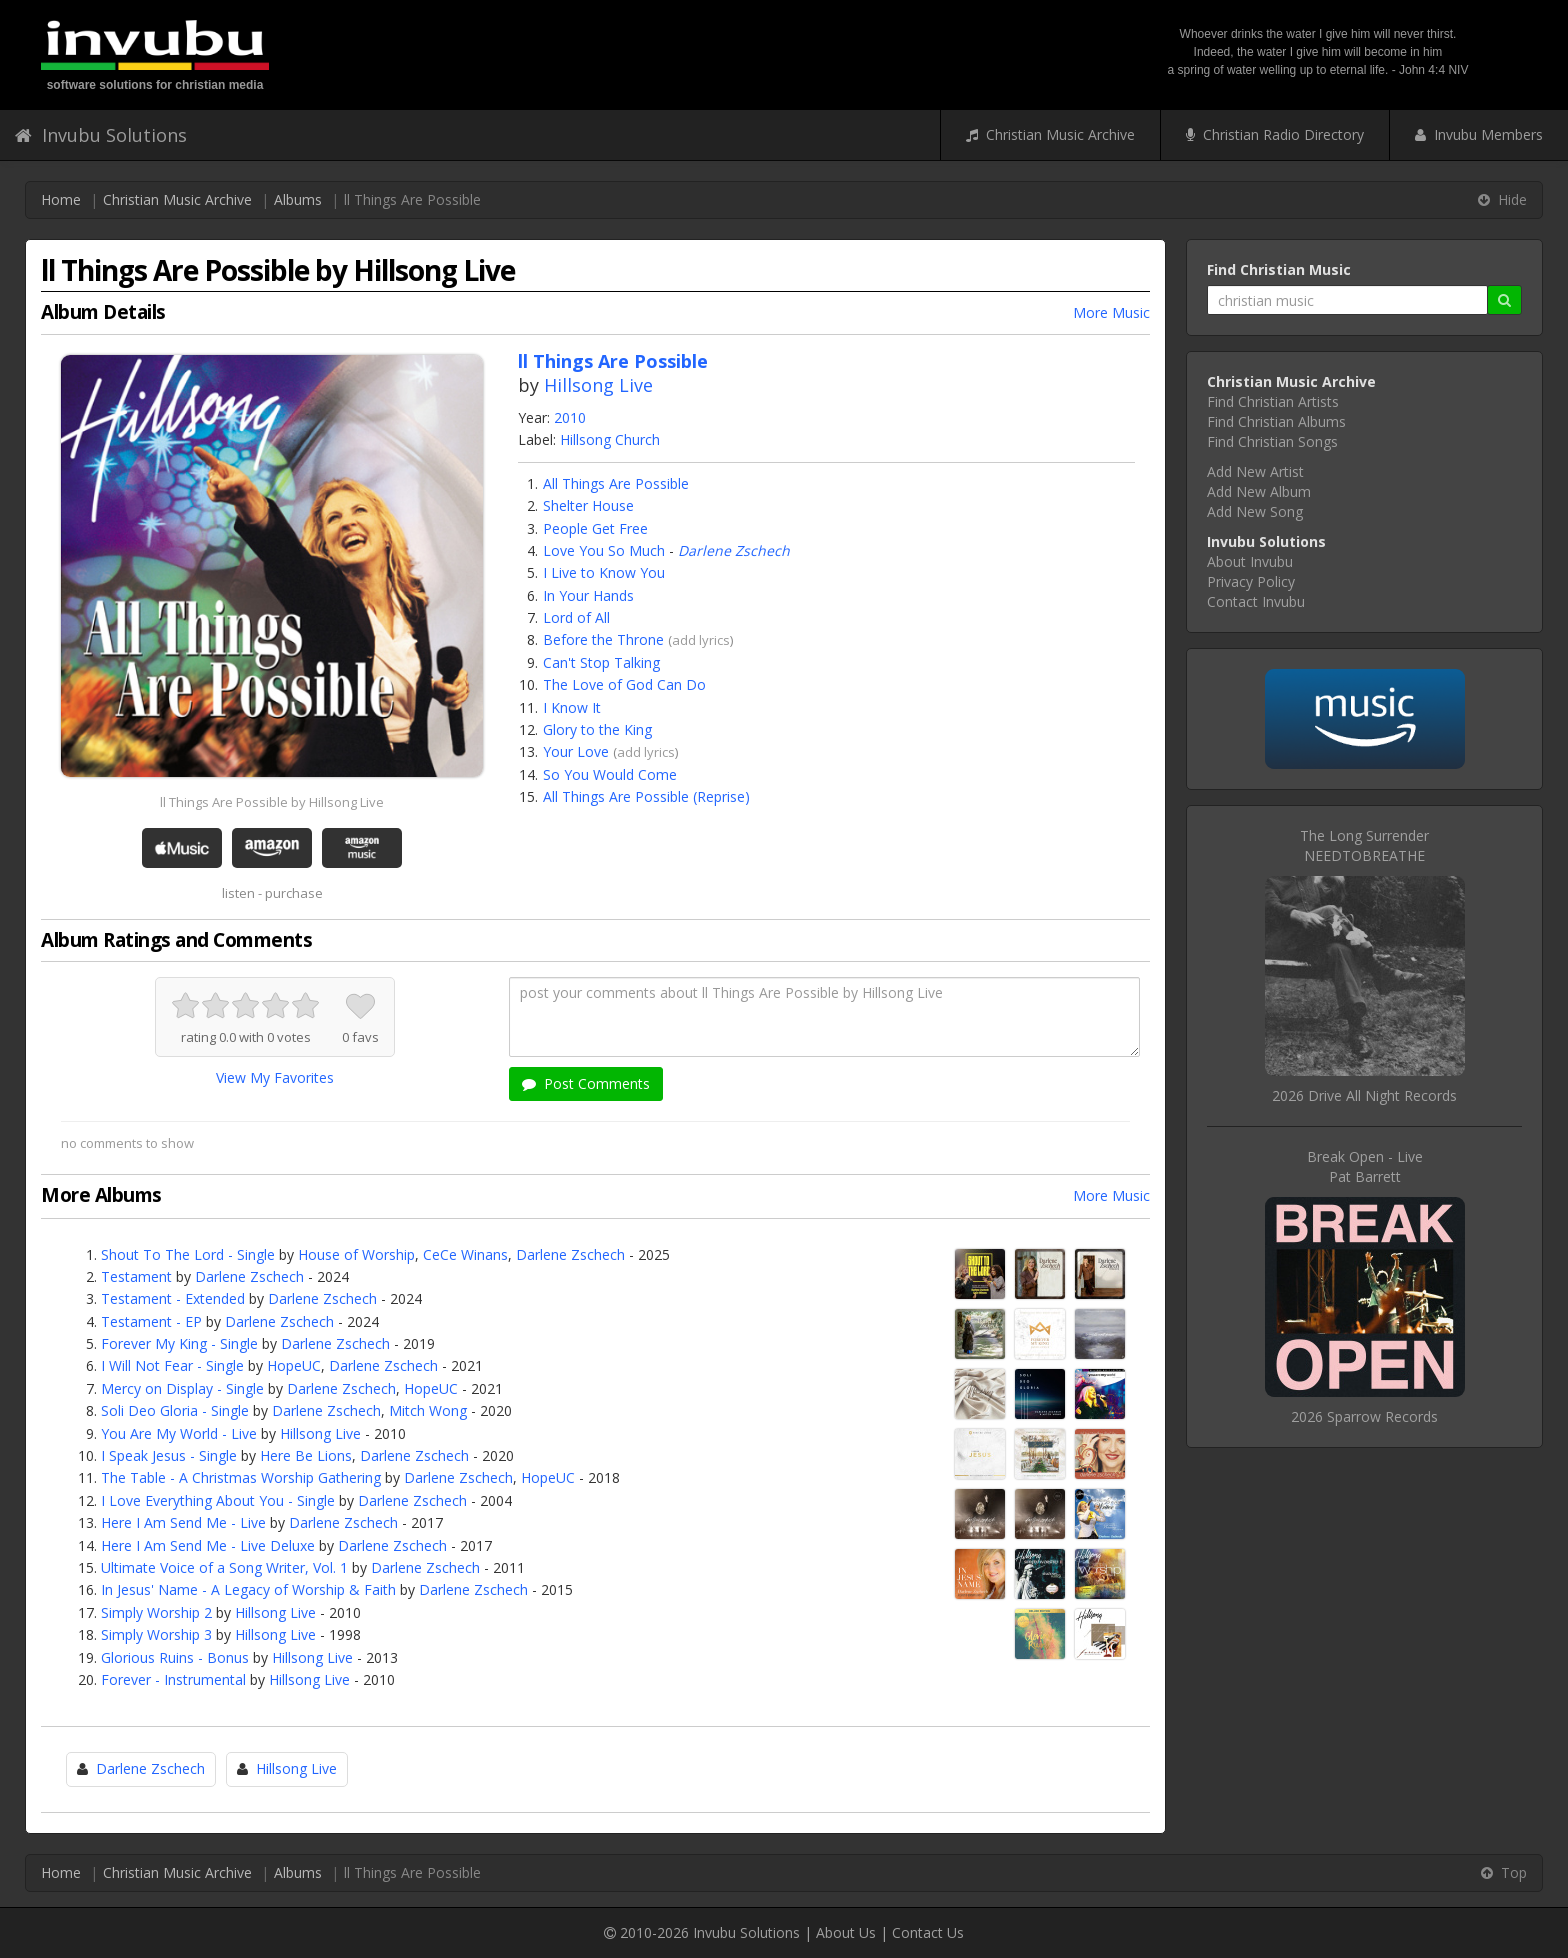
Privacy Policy (1251, 581)
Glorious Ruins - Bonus (175, 1657)
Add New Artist (1255, 471)
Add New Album (1259, 491)
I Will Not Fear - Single (172, 1365)
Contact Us (928, 1932)
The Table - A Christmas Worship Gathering (241, 1477)
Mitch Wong (428, 1410)
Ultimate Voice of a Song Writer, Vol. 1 (224, 1567)
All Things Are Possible (616, 483)
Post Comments (586, 1083)
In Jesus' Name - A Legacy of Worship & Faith (248, 1589)
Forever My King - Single (179, 1343)
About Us (846, 1932)
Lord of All (576, 617)
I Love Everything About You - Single (218, 1500)
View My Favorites (275, 1077)
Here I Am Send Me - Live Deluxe (208, 1545)
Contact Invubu (1256, 601)
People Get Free (595, 528)
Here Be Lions (306, 1455)
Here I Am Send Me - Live (183, 1522)
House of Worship (356, 1254)
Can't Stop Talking (601, 662)
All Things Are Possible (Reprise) (646, 796)
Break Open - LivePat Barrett (1365, 1166)
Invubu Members (1479, 134)
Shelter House (588, 505)
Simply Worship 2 (156, 1612)
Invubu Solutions (101, 135)
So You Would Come (610, 774)
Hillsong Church (610, 439)
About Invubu (1250, 561)
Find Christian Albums (1276, 421)
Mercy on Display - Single (182, 1388)
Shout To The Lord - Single (188, 1254)
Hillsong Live (598, 385)
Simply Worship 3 (156, 1634)
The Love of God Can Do (624, 684)
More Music (1111, 312)
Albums (298, 199)
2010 (570, 417)
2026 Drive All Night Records (1364, 1095)
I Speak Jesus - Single (169, 1455)
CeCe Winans (465, 1254)
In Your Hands (588, 595)
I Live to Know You (604, 572)
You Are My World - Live (179, 1433)
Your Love (576, 751)
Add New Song (1255, 511)
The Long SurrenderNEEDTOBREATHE (1364, 845)
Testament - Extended (173, 1298)
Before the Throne (603, 639)
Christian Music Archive (1050, 134)
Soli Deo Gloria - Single (175, 1410)
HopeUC (294, 1365)
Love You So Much (604, 550)
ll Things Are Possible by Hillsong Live (272, 802)
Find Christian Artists (1273, 401)
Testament (136, 1276)
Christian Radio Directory (1275, 134)
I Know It (572, 707)
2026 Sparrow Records (1364, 1416)
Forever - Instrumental (173, 1679)
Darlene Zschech (734, 550)
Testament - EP (151, 1321)
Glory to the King (597, 729)
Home (61, 199)
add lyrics (701, 640)
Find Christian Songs (1272, 441)
